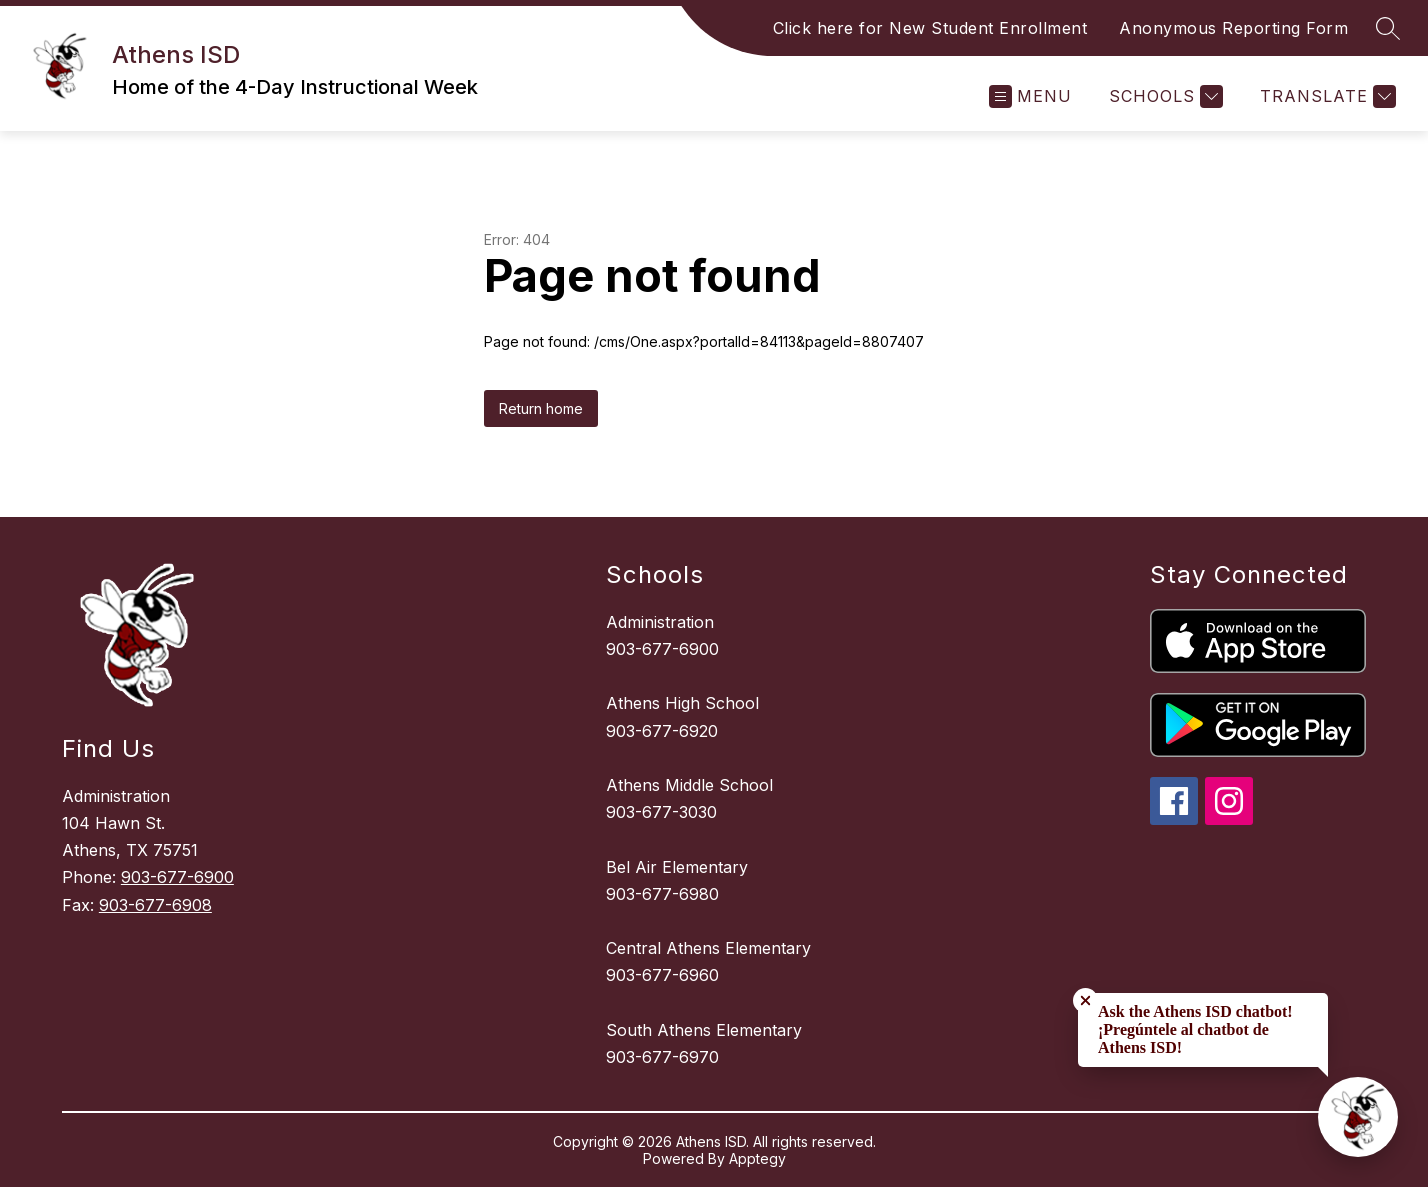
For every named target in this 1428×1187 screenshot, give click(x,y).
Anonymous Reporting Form (1233, 28)
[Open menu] (1030, 96)
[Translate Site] (1325, 96)
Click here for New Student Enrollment (930, 28)
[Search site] (1388, 28)
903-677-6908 (155, 905)
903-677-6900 (177, 877)
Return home (541, 408)
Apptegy (757, 1158)
